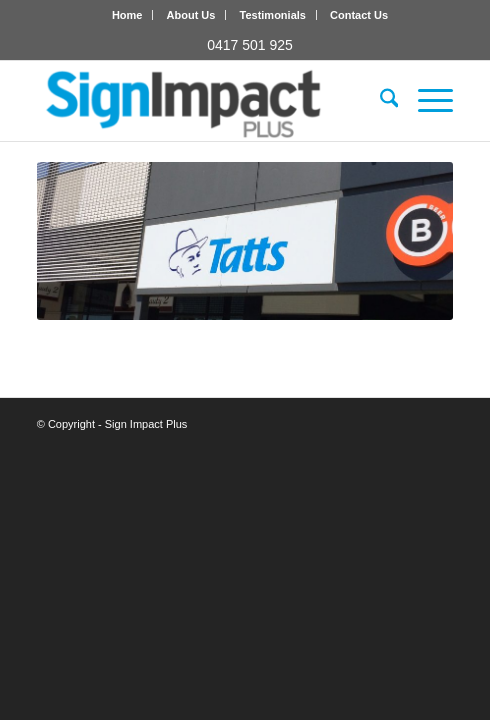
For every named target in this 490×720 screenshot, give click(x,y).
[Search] (379, 101)
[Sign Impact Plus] (203, 101)
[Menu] (425, 101)
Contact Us (359, 15)
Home (127, 15)
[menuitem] (128, 15)
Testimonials (273, 15)
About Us (191, 15)
